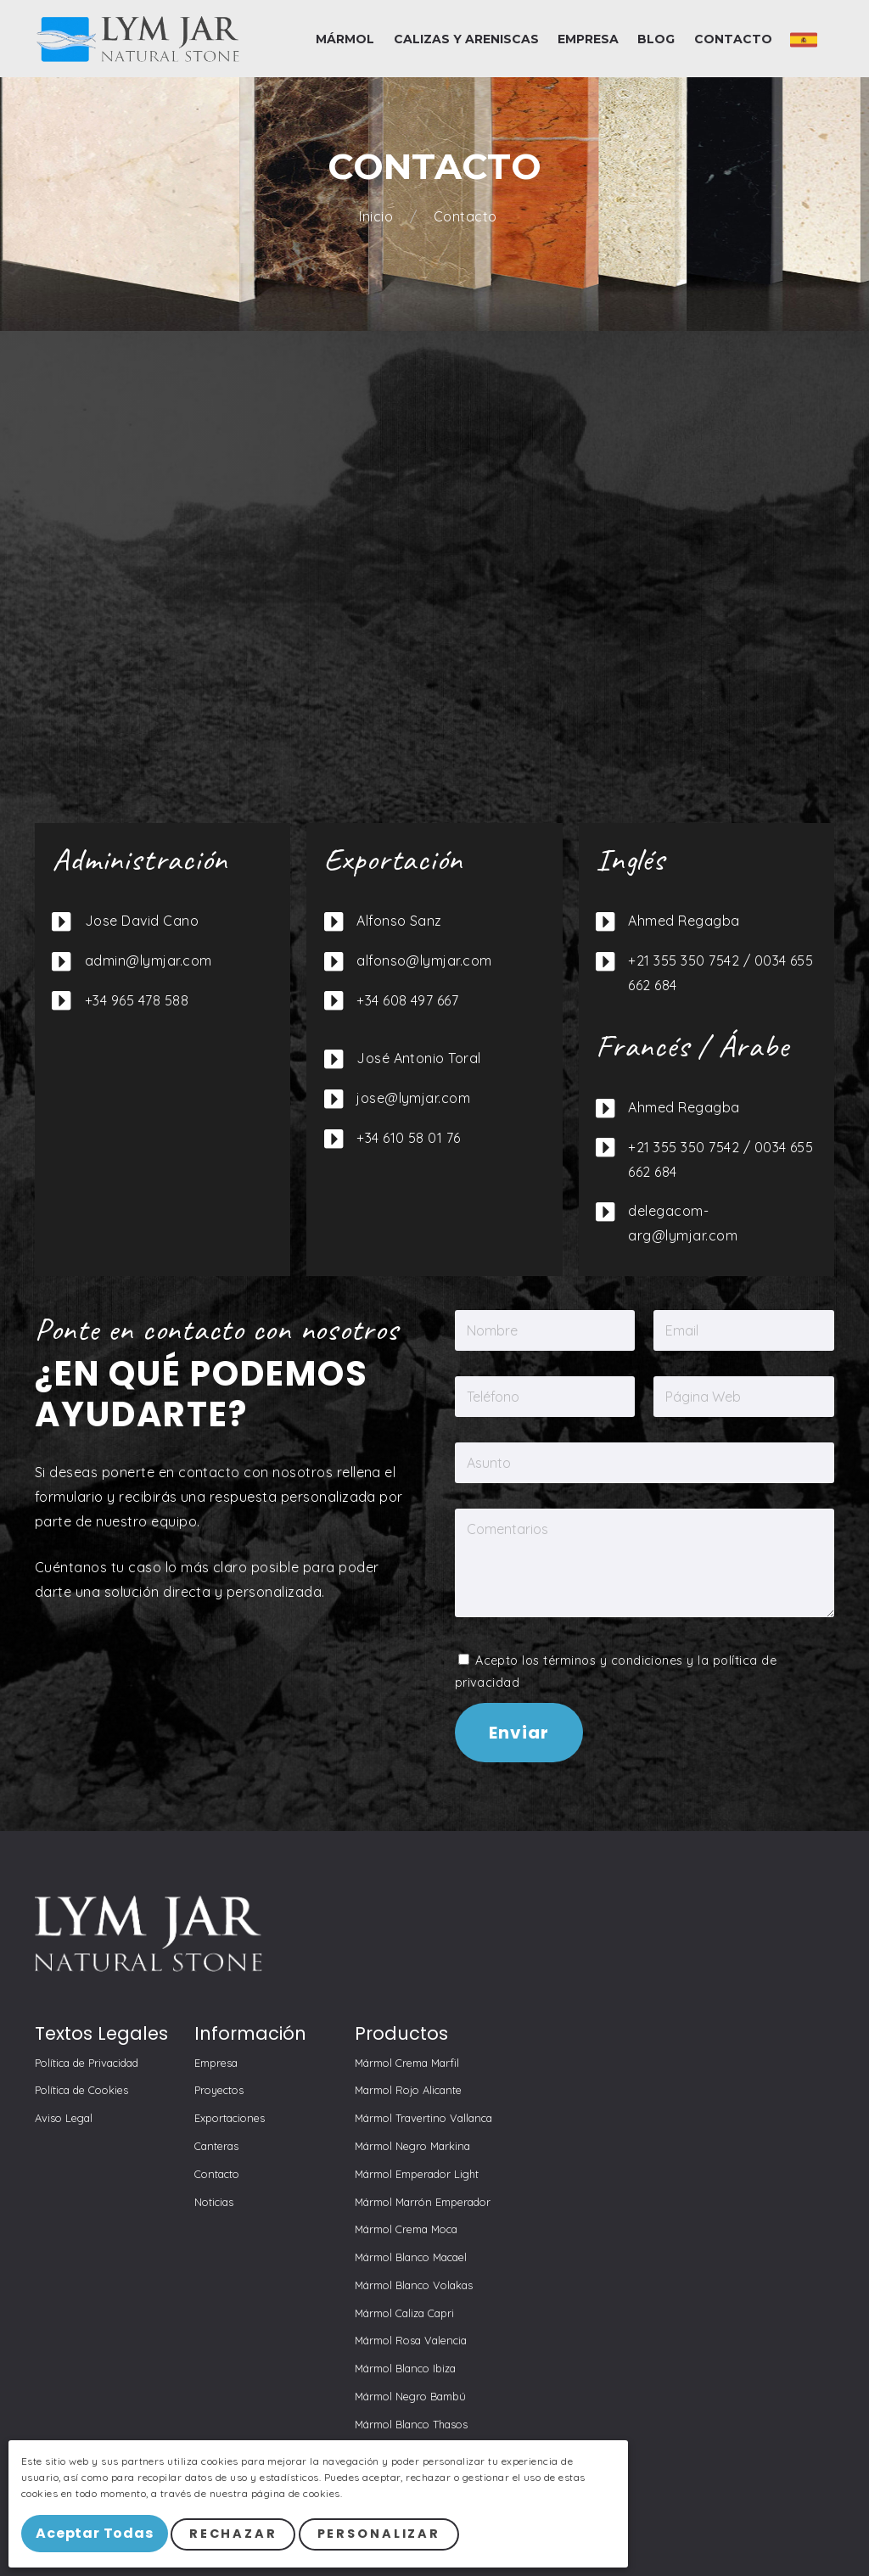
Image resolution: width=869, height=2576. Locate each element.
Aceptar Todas (100, 2537)
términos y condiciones (613, 1660)
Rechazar (244, 2537)
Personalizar (390, 2537)
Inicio (377, 217)
